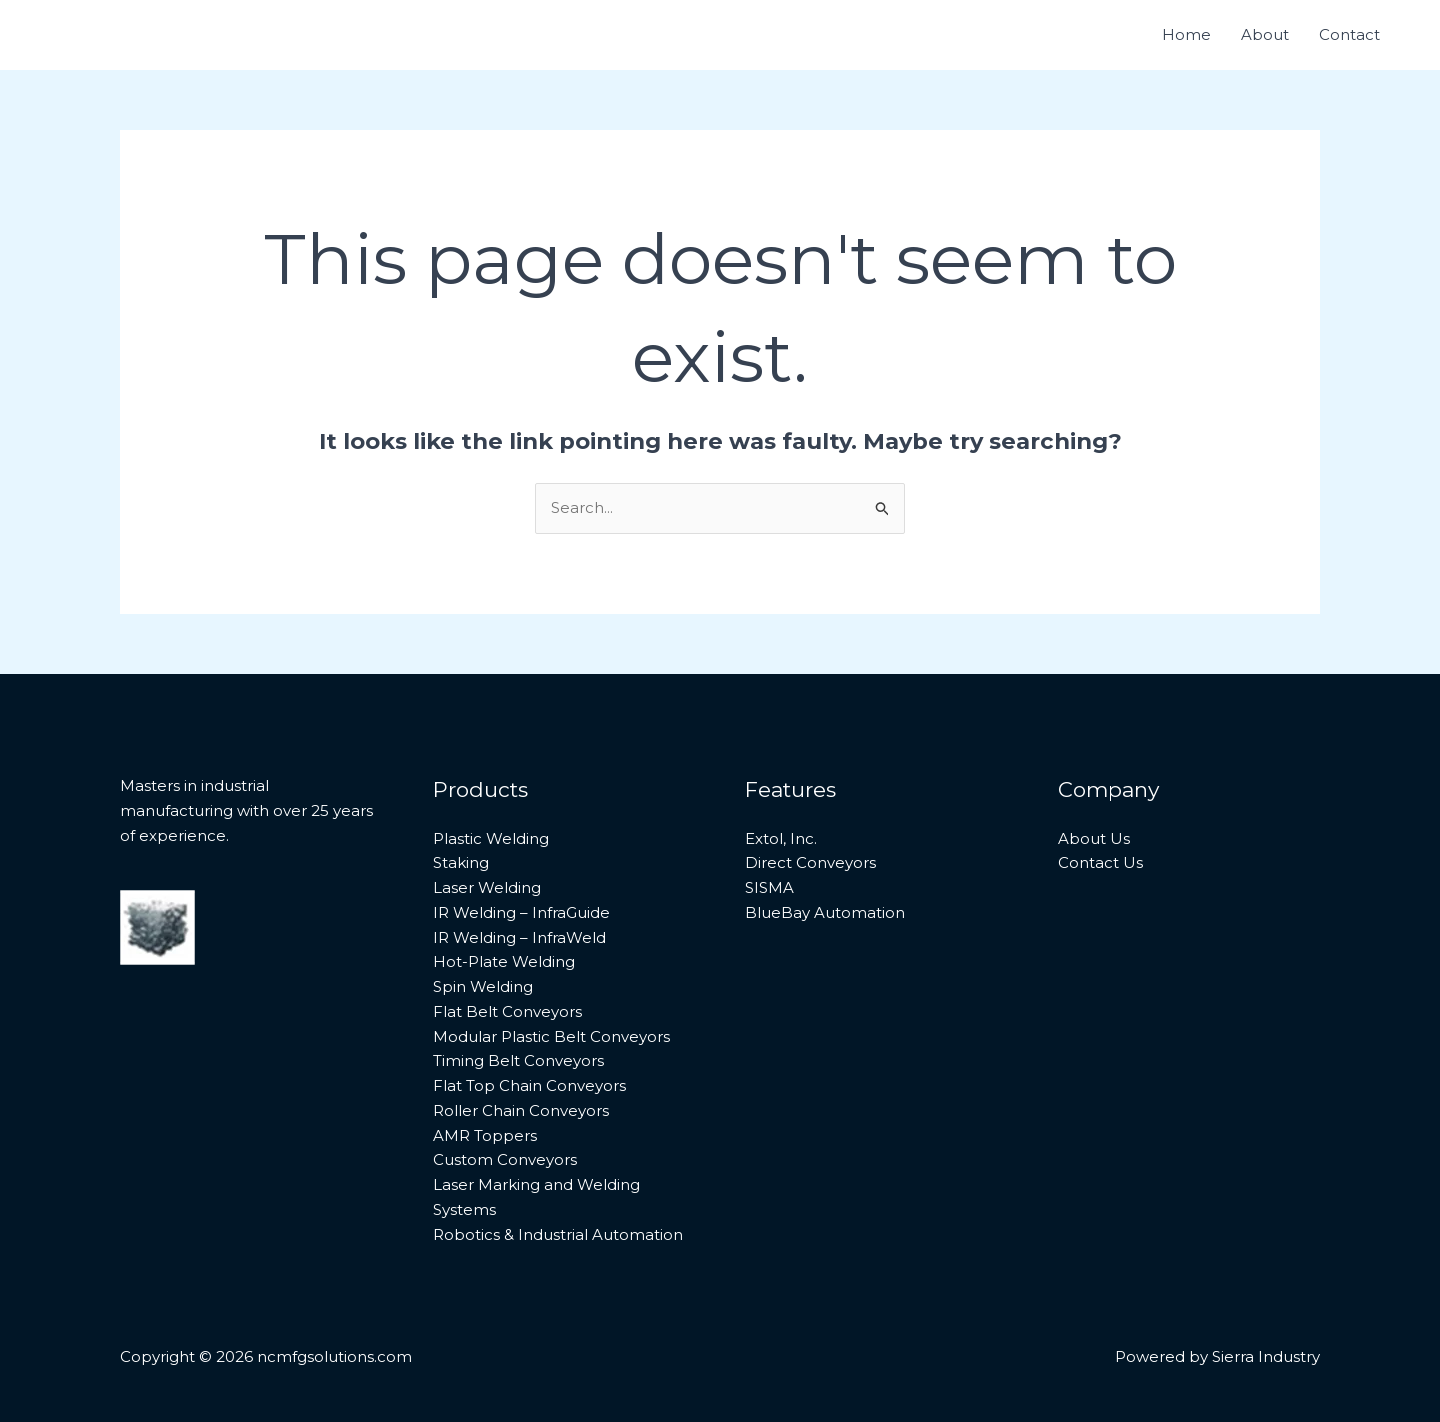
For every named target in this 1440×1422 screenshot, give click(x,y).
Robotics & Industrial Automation (558, 1234)
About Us (1094, 838)
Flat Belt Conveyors (507, 1011)
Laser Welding (487, 887)
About (1265, 34)
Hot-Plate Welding (504, 961)
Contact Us (1100, 862)
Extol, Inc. (781, 838)
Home (1186, 34)
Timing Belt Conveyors (518, 1060)
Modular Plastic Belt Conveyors (551, 1036)
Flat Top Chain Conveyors (529, 1085)
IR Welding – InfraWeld (519, 937)
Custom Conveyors (505, 1159)
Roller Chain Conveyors (521, 1110)
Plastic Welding (491, 838)
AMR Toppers (485, 1135)
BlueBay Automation (825, 912)
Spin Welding (483, 986)
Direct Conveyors (810, 862)
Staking (461, 862)
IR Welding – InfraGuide (521, 912)
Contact (1349, 34)
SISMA (769, 887)
